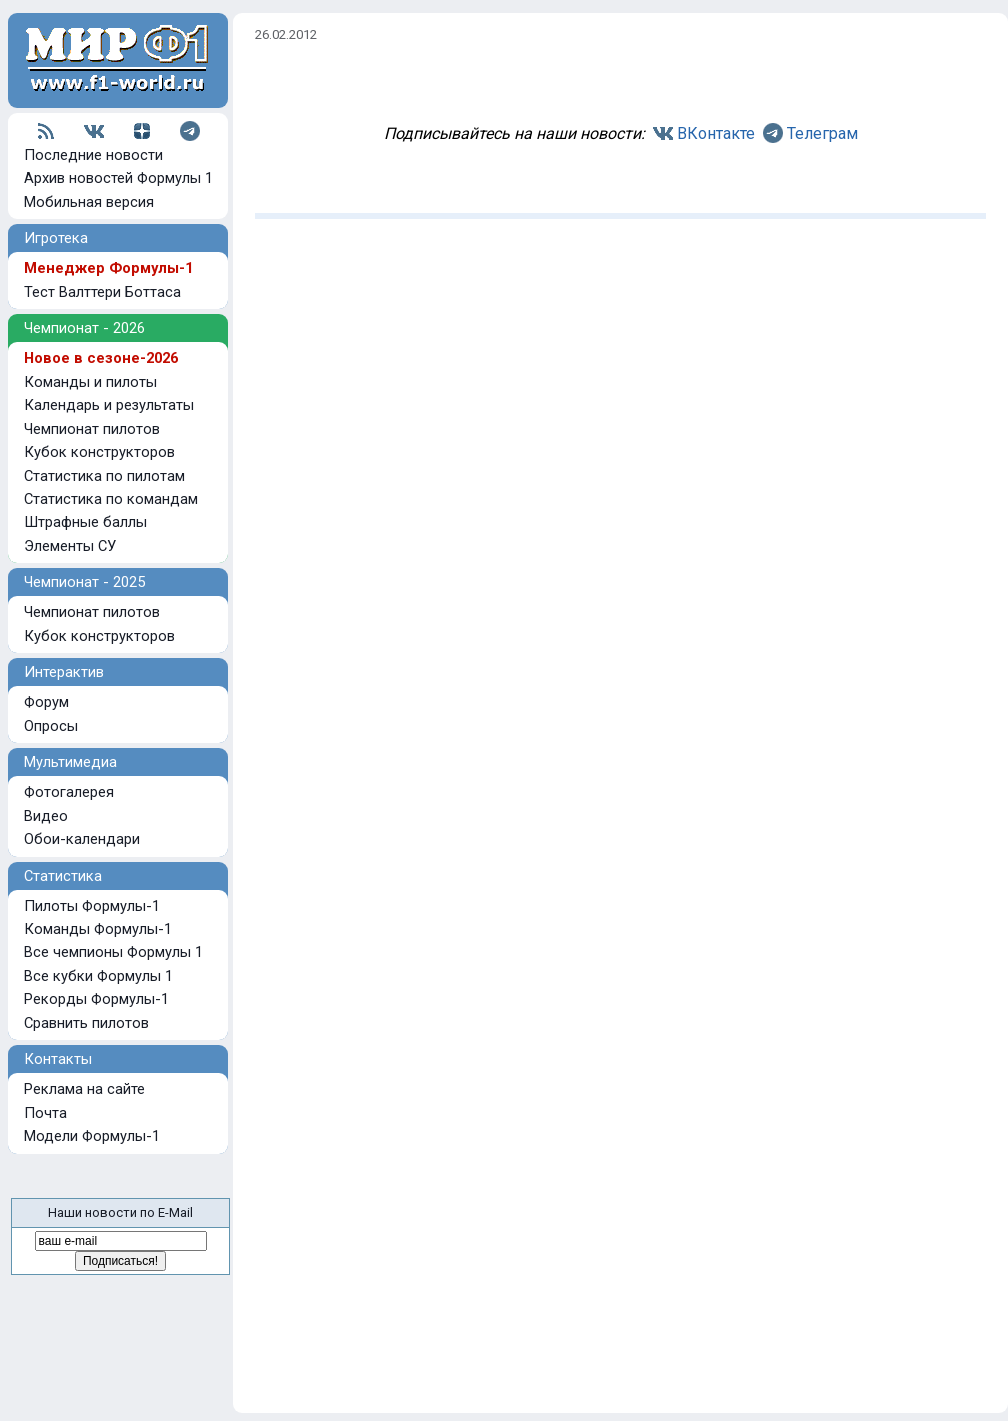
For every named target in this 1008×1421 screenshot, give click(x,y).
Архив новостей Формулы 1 (118, 178)
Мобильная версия (89, 202)
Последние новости (93, 155)
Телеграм (822, 133)
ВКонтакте (716, 133)
